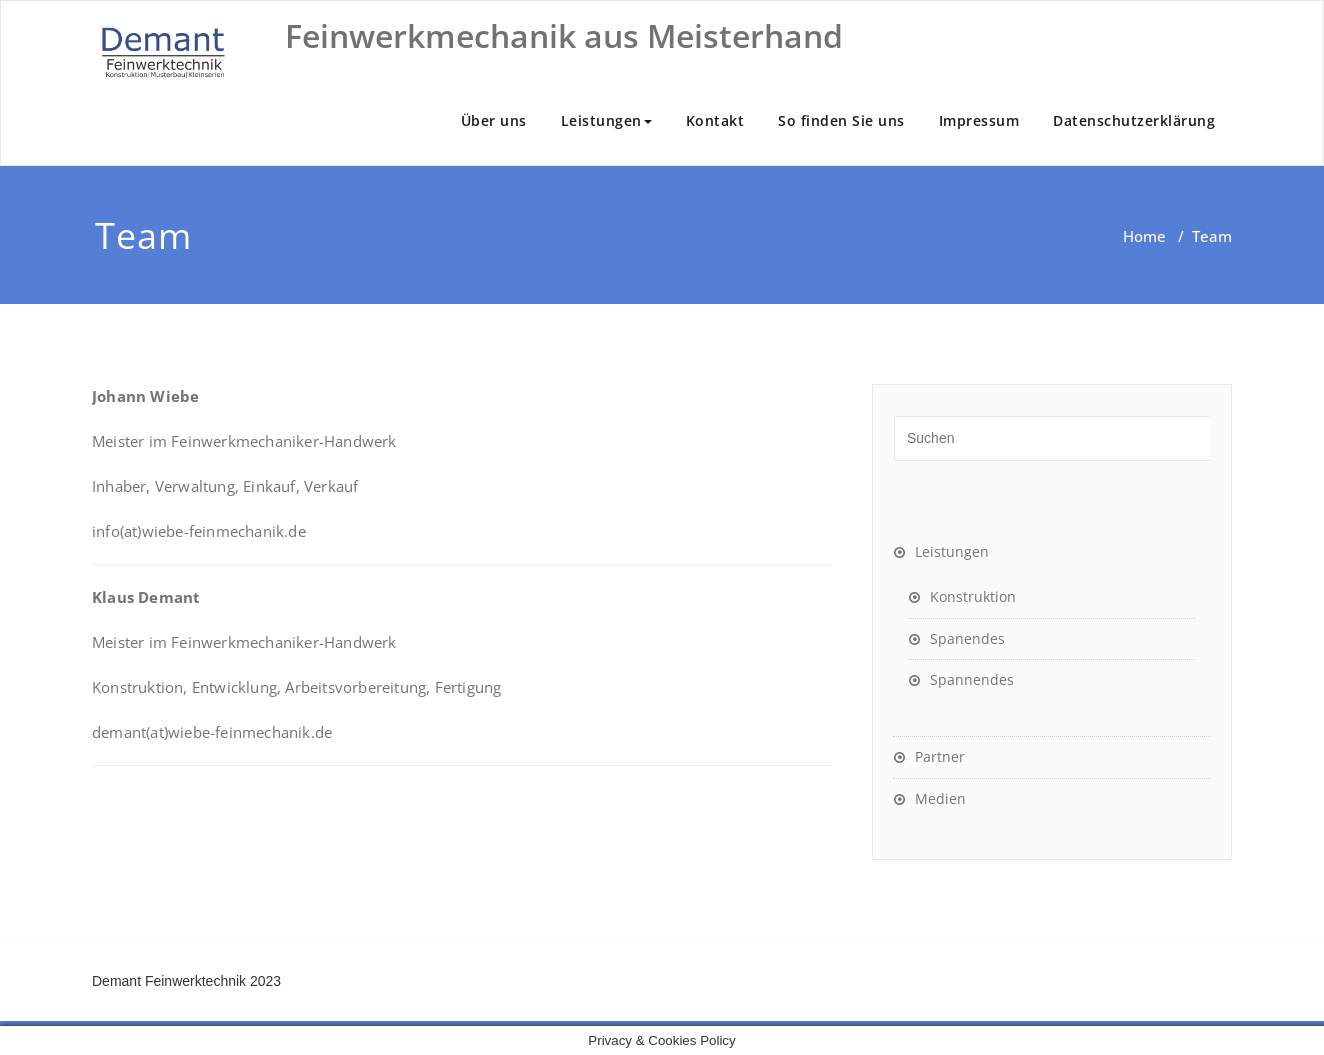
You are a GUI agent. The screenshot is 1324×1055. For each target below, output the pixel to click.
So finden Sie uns (841, 120)
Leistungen (606, 120)
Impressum (979, 120)
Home (1144, 236)
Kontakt (715, 120)
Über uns (494, 120)
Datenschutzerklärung (1134, 120)
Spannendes (972, 679)
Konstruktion (973, 596)
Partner (940, 756)
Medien (940, 798)
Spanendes (967, 638)
